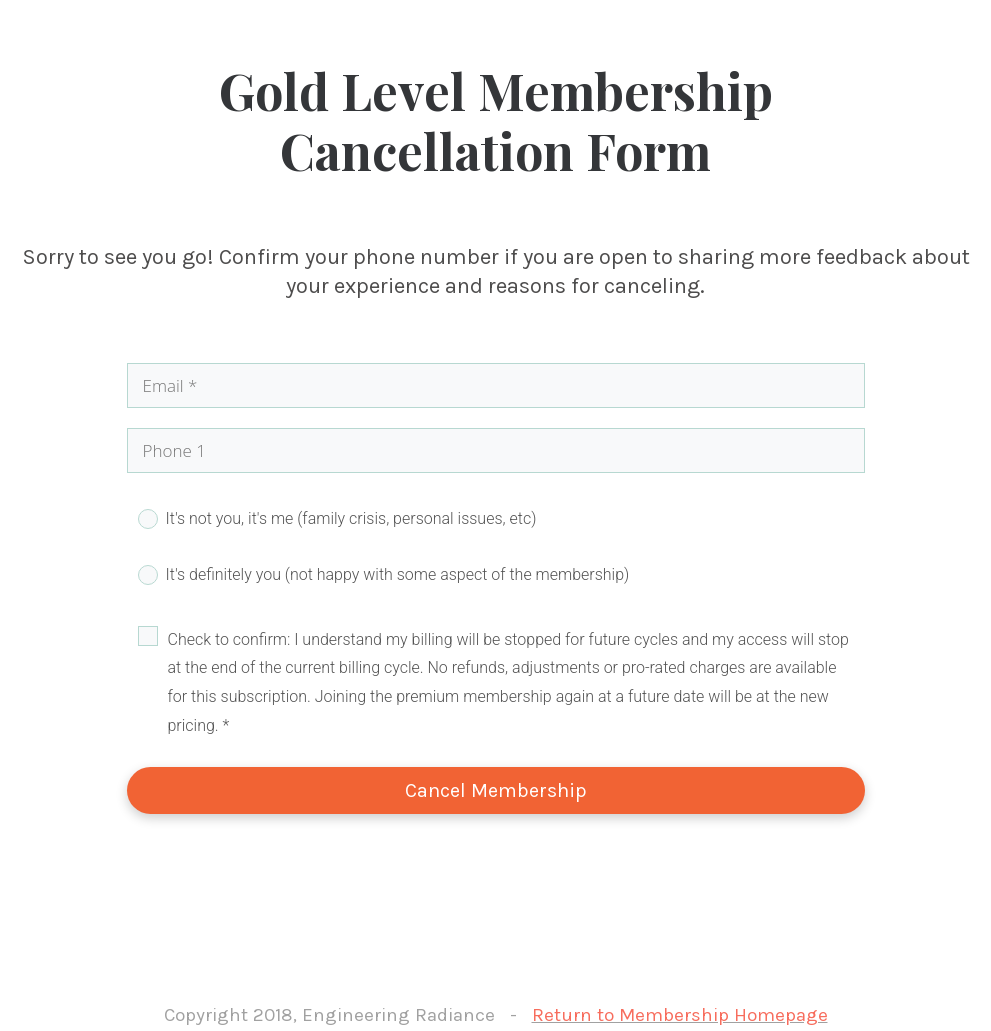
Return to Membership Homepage (680, 1015)
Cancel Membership (496, 790)
